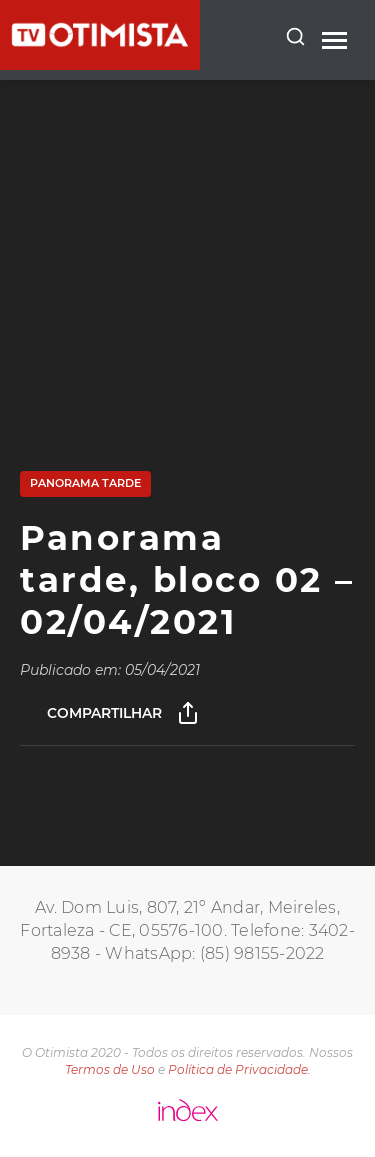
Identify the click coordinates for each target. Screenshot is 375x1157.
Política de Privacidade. (239, 1069)
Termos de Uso (110, 1069)
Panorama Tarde (85, 483)
